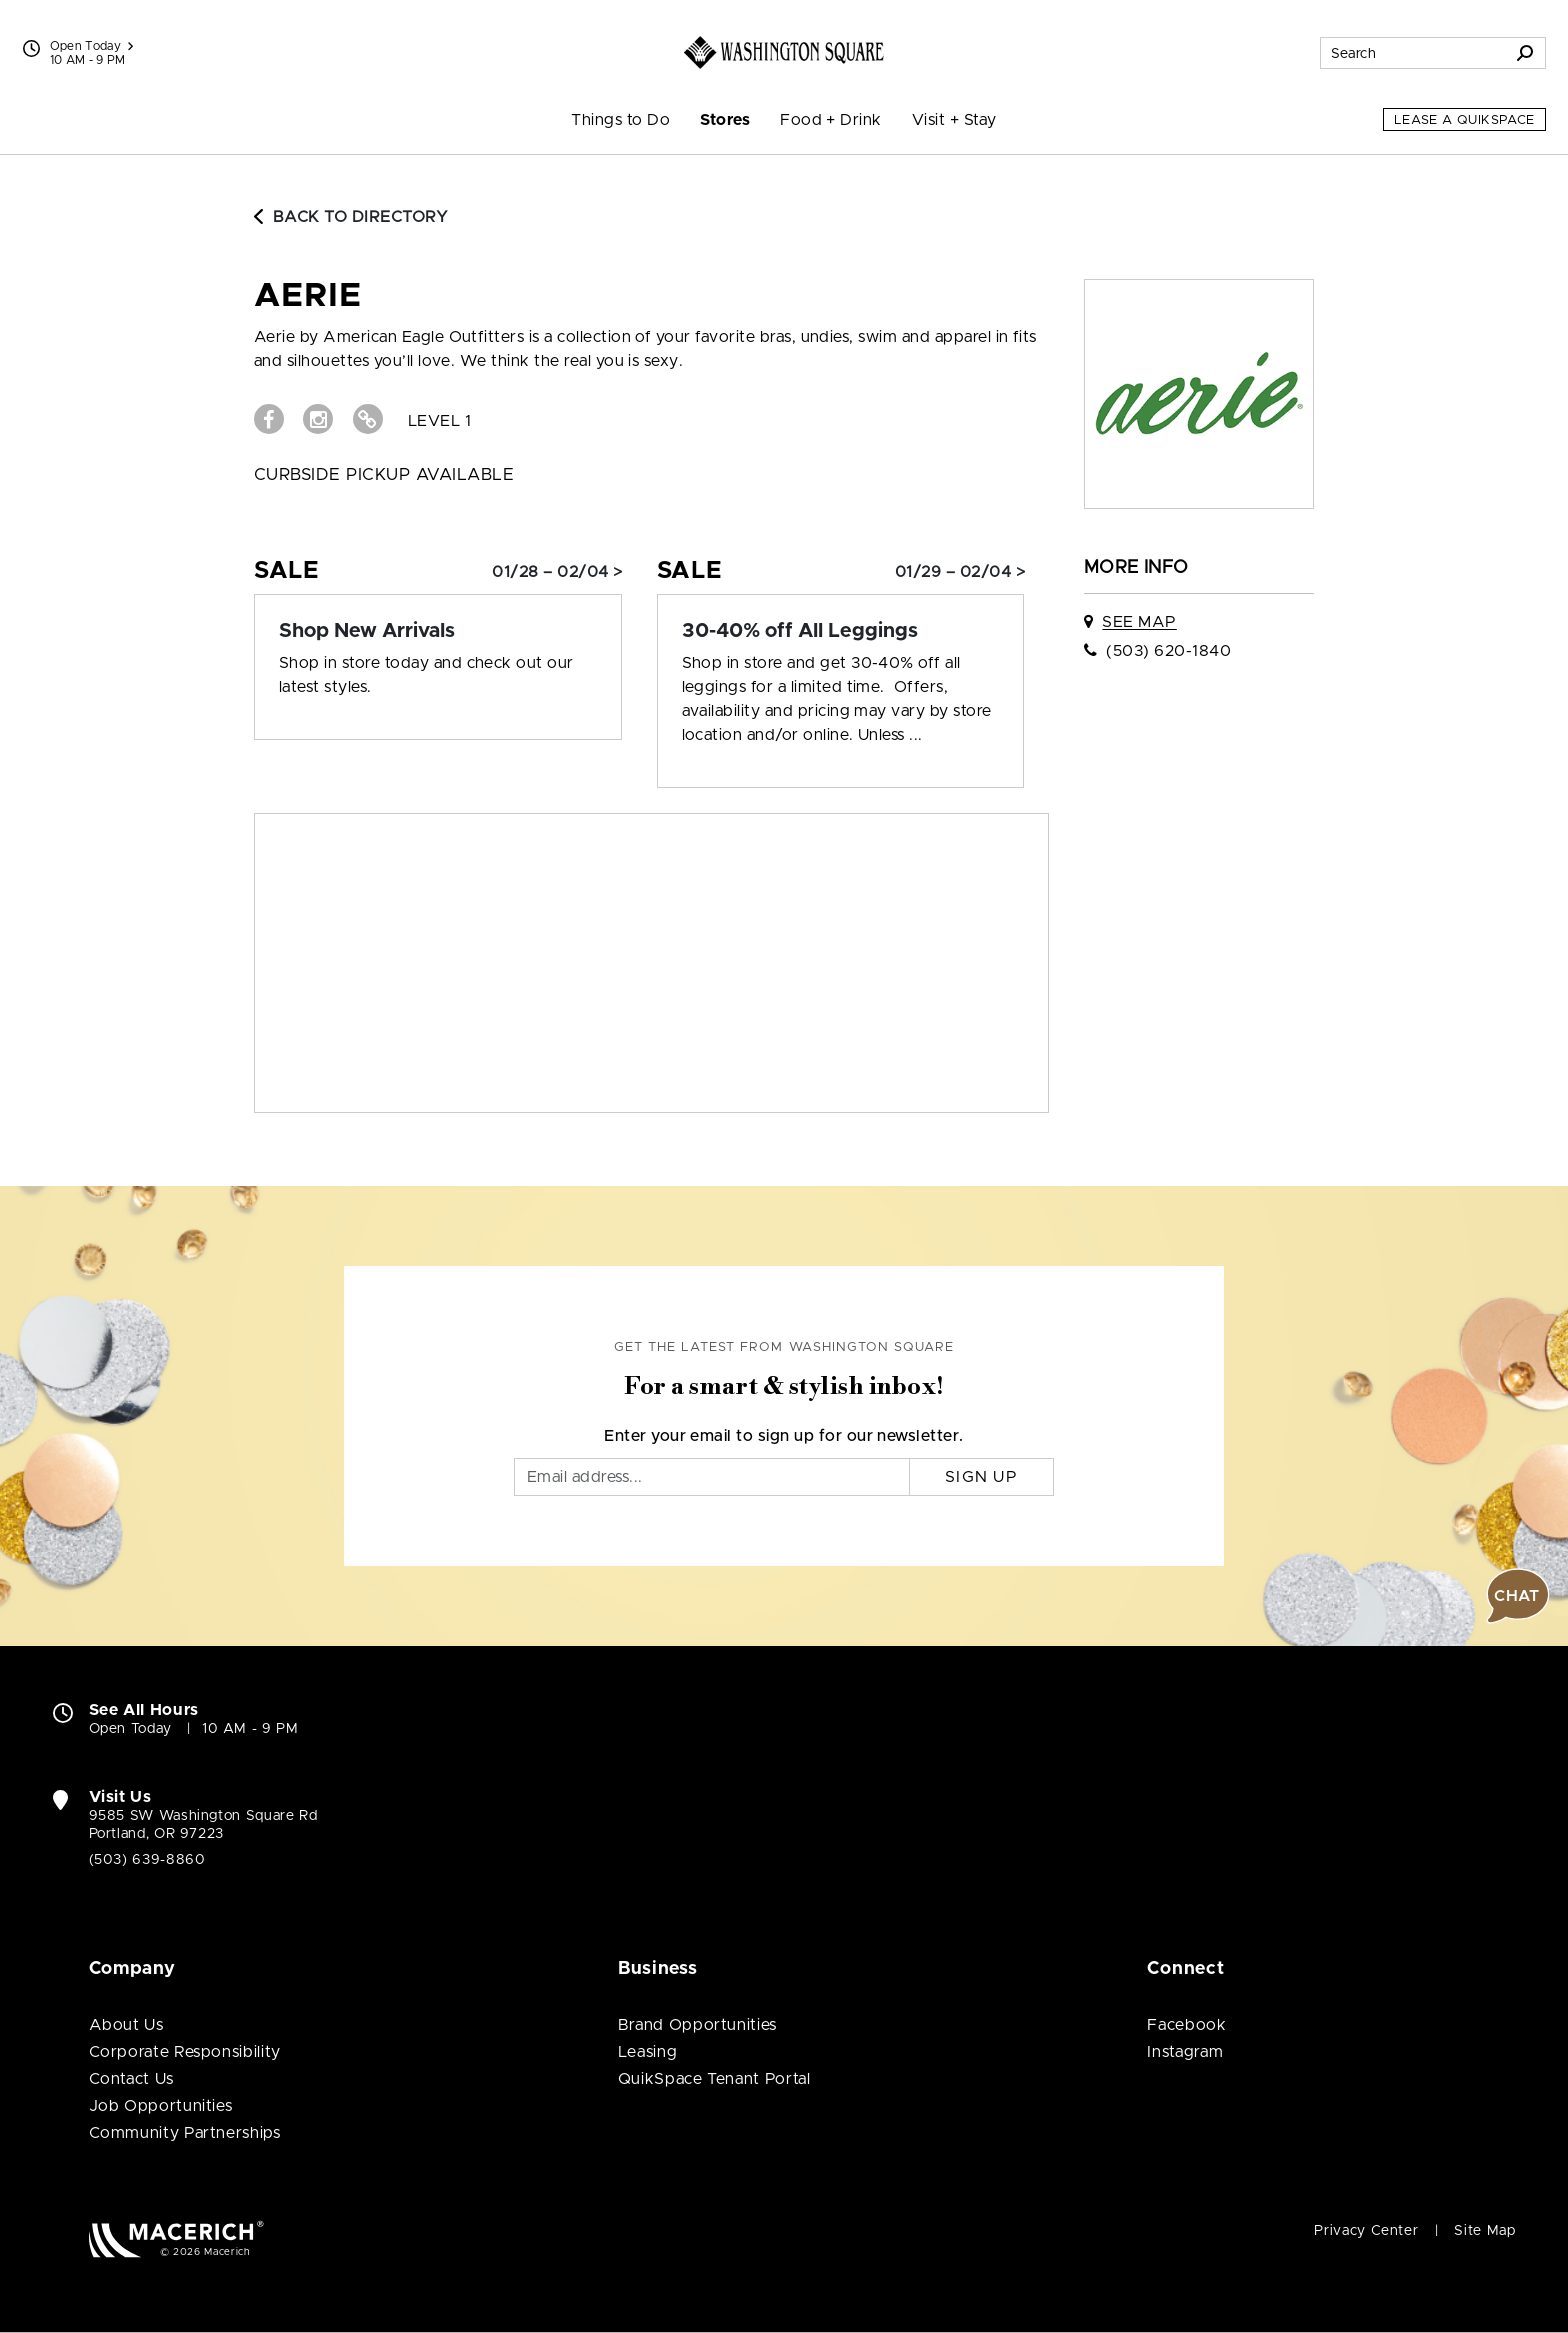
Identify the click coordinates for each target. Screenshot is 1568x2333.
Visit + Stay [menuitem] (954, 120)
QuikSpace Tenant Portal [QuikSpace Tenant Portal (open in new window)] (714, 2079)
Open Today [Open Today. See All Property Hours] (130, 1729)
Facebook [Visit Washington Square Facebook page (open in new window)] (1186, 2025)
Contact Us (131, 2079)
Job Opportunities (161, 2106)
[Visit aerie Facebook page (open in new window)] (269, 419)
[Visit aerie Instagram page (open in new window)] (318, 419)
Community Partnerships (185, 2133)
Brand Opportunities (697, 2025)
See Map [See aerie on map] (1139, 622)
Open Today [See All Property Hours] (92, 46)
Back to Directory (351, 217)
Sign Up (981, 1477)
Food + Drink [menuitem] (831, 120)
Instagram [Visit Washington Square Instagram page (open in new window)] (1185, 2052)
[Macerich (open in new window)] (176, 2238)
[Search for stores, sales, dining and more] (1413, 53)
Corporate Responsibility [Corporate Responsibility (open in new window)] (185, 2052)
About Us (126, 2025)
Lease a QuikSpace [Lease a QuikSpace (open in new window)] (1464, 120)
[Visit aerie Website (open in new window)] (368, 419)
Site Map (1484, 2231)
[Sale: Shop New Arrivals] (438, 631)
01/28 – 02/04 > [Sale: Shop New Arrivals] (557, 572)
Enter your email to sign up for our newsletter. (784, 1436)
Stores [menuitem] (725, 120)
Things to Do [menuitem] (620, 120)
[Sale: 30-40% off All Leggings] (841, 631)
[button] (1518, 1596)
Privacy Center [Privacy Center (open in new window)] (1366, 2231)
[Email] (712, 1477)
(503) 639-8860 (147, 1860)
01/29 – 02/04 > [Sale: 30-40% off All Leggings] (960, 572)
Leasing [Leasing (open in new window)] (647, 2052)
